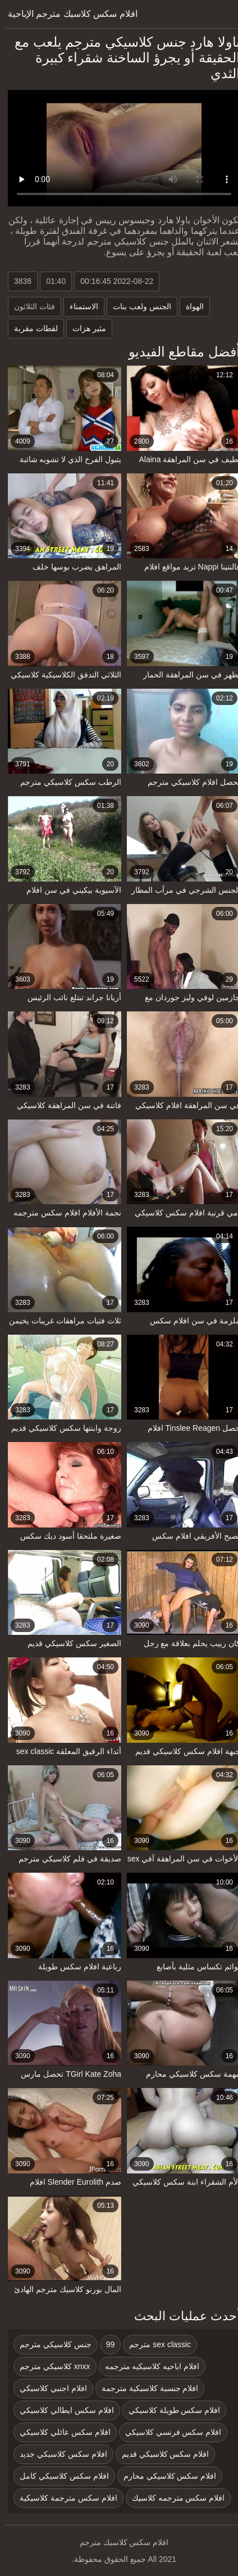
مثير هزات (84, 328)
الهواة (190, 306)
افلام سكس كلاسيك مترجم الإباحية (67, 14)
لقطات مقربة (31, 328)
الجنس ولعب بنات (137, 306)
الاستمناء (79, 306)
